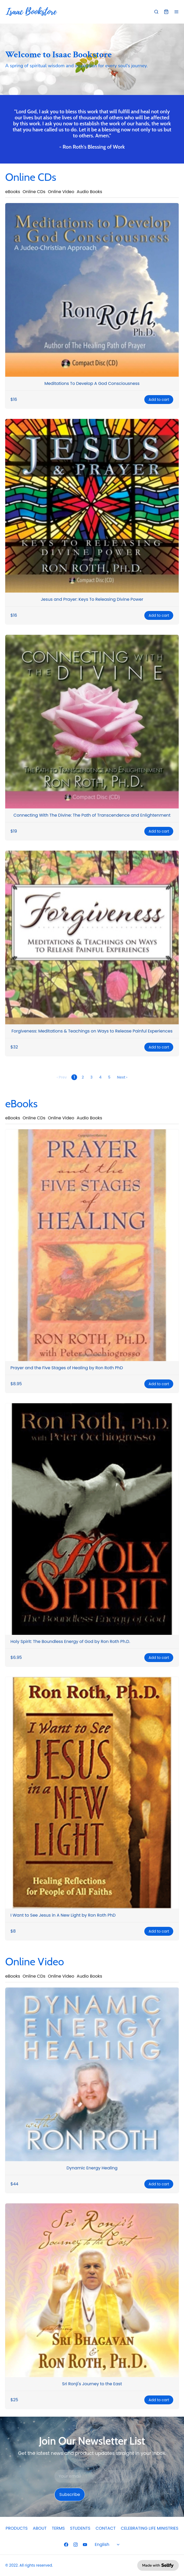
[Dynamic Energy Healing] (92, 2074)
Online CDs (33, 192)
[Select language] (108, 2544)
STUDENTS (80, 2528)
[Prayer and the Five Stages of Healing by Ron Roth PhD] (92, 1245)
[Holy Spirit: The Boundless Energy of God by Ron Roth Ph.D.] (92, 1519)
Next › (122, 1077)
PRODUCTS (17, 2528)
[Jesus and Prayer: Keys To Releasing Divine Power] (92, 506)
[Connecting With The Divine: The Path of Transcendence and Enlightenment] (92, 722)
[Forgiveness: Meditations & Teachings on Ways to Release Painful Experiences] (92, 937)
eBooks (12, 192)
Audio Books (89, 192)
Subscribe (70, 2494)
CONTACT (106, 2528)
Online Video (61, 192)
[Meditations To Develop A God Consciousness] (92, 290)
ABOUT (40, 2528)
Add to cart (158, 399)
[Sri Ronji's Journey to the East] (92, 2290)
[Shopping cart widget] (166, 11)
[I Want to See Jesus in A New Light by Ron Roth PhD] (92, 1793)
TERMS (58, 2528)
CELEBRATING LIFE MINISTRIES (149, 2528)
